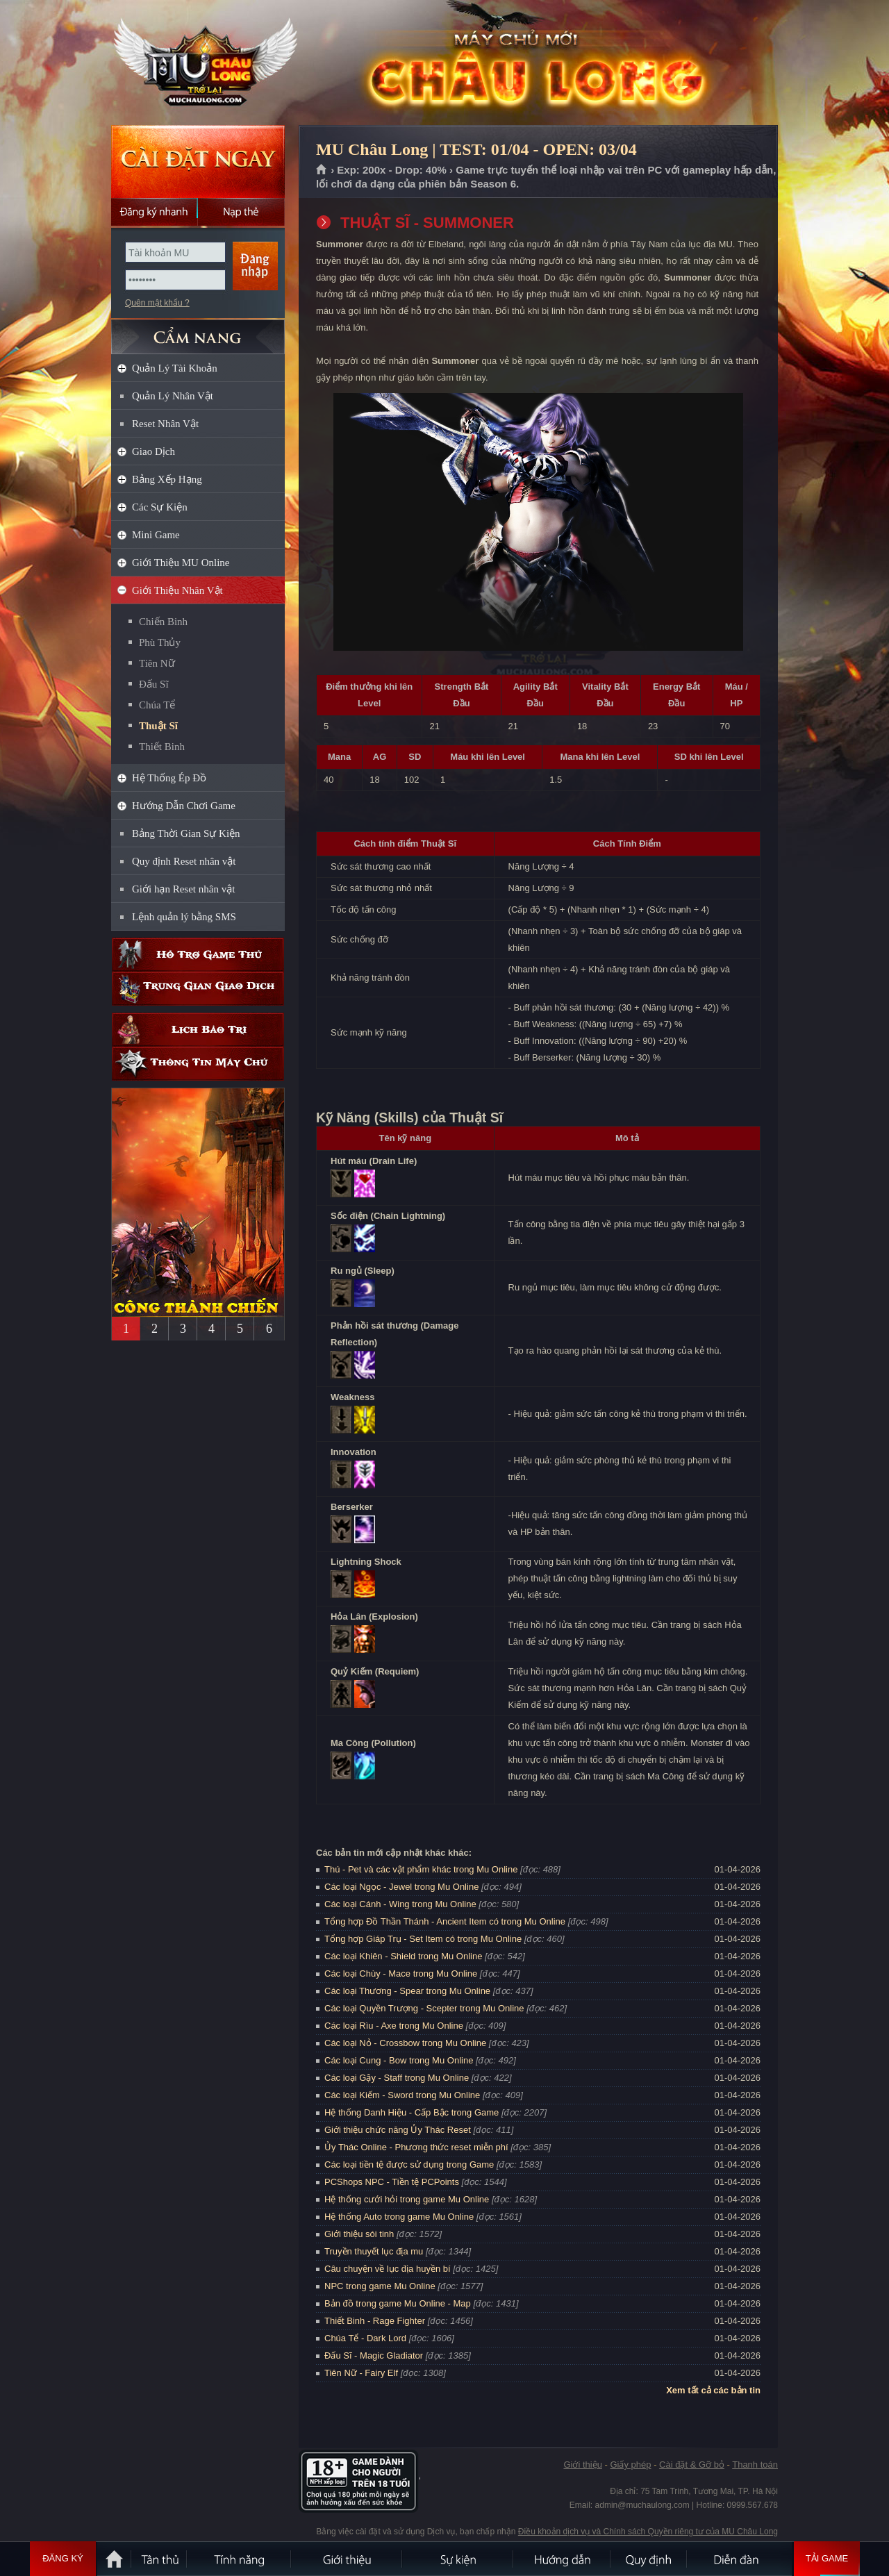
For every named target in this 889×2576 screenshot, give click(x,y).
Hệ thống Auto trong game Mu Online (399, 2216)
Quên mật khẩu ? (157, 303)
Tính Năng (240, 2558)
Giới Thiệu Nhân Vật (177, 590)
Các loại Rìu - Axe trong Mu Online (393, 2025)
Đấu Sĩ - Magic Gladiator (373, 2355)
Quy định (649, 2558)
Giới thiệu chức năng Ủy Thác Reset (397, 2130)
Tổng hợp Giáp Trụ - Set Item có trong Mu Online (423, 1939)
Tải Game (827, 2558)
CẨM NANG (198, 330)
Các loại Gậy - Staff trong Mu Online (396, 2077)
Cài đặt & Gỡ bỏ (691, 2464)
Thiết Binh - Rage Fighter (374, 2321)
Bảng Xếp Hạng (167, 479)
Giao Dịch (153, 451)
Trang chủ (322, 170)
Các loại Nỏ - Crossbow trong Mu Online (405, 2043)
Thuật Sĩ (158, 725)
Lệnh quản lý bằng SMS (184, 916)
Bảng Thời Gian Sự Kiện (186, 833)
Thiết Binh (162, 746)
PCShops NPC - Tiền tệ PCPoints (391, 2182)
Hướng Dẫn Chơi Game (183, 805)
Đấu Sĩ (154, 684)
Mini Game (156, 534)
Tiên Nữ (157, 663)
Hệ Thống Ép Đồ (169, 777)
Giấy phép (630, 2464)
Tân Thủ (160, 2558)
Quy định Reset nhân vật (183, 861)
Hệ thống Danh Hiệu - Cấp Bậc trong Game (411, 2112)
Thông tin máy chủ (198, 1064)
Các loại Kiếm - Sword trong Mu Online (402, 2095)
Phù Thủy (160, 642)
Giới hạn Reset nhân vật (183, 889)
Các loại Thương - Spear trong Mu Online (407, 1991)
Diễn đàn (740, 2558)
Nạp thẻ (241, 212)
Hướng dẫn (562, 2558)
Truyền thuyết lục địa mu (373, 2251)
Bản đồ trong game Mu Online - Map (397, 2303)
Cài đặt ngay (198, 161)
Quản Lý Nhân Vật (172, 395)
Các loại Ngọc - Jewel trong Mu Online (401, 1886)
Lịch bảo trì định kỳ (198, 1030)
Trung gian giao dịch (198, 989)
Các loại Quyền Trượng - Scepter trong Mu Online (424, 2008)
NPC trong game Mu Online (379, 2286)
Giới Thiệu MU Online (180, 562)
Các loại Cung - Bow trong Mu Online (398, 2060)
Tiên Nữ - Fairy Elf (361, 2373)
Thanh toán (755, 2464)
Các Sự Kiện (160, 507)
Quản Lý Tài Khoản (174, 368)
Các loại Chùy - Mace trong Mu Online (400, 1973)
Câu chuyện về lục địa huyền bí (387, 2268)
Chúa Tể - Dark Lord (365, 2338)
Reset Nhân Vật (165, 423)
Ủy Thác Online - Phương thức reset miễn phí (416, 2147)
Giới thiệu (582, 2464)
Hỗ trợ (198, 955)
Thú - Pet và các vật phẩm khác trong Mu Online (420, 1869)
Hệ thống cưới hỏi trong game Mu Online (406, 2199)
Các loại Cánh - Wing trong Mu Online (400, 1904)
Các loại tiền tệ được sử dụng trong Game (409, 2164)
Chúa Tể (157, 705)
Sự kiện (458, 2558)
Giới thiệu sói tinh (359, 2234)
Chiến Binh (163, 621)
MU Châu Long (197, 63)
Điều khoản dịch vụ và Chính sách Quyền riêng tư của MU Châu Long (648, 2531)
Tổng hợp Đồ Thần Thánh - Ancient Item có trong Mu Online (444, 1921)
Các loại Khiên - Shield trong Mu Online (403, 1956)
